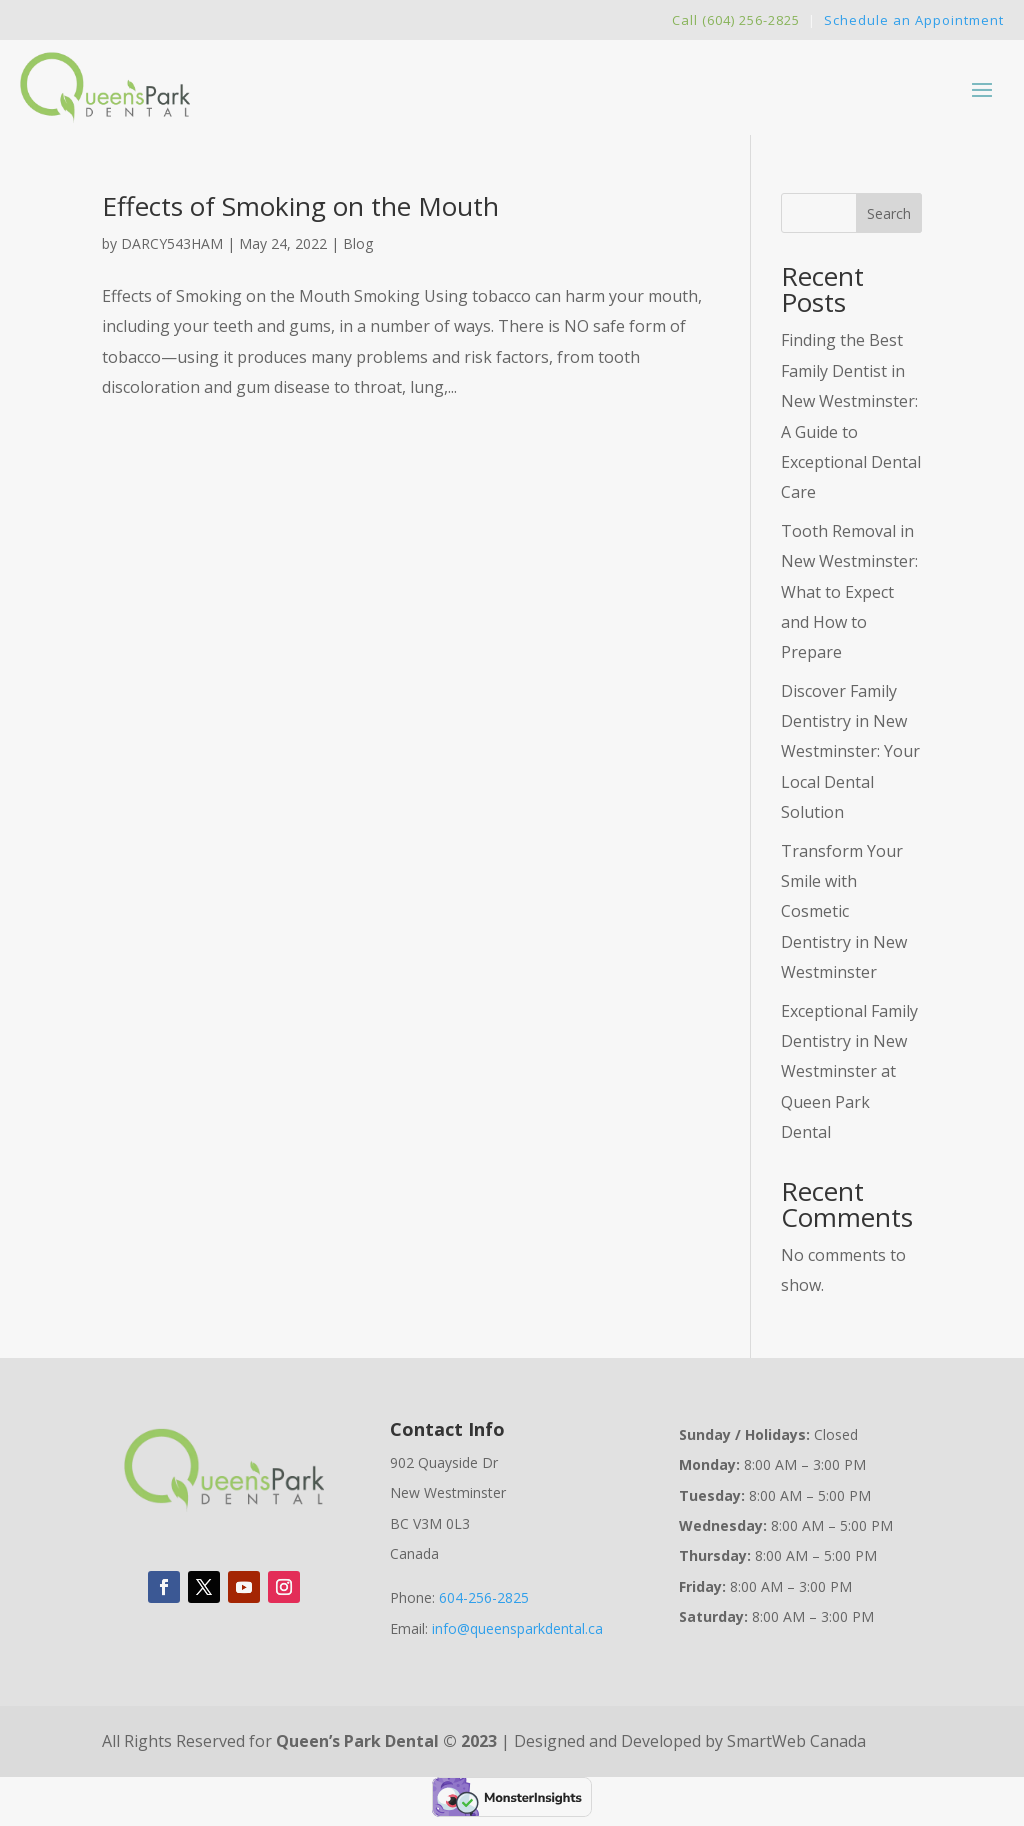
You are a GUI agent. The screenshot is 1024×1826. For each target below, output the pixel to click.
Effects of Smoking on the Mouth (300, 206)
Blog (358, 243)
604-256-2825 (484, 1597)
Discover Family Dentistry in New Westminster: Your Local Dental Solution (850, 752)
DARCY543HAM (172, 243)
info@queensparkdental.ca (517, 1628)
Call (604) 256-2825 (736, 20)
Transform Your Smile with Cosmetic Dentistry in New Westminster (844, 912)
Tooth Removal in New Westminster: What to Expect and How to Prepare (849, 592)
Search (889, 213)
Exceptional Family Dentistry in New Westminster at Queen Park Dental (849, 1072)
